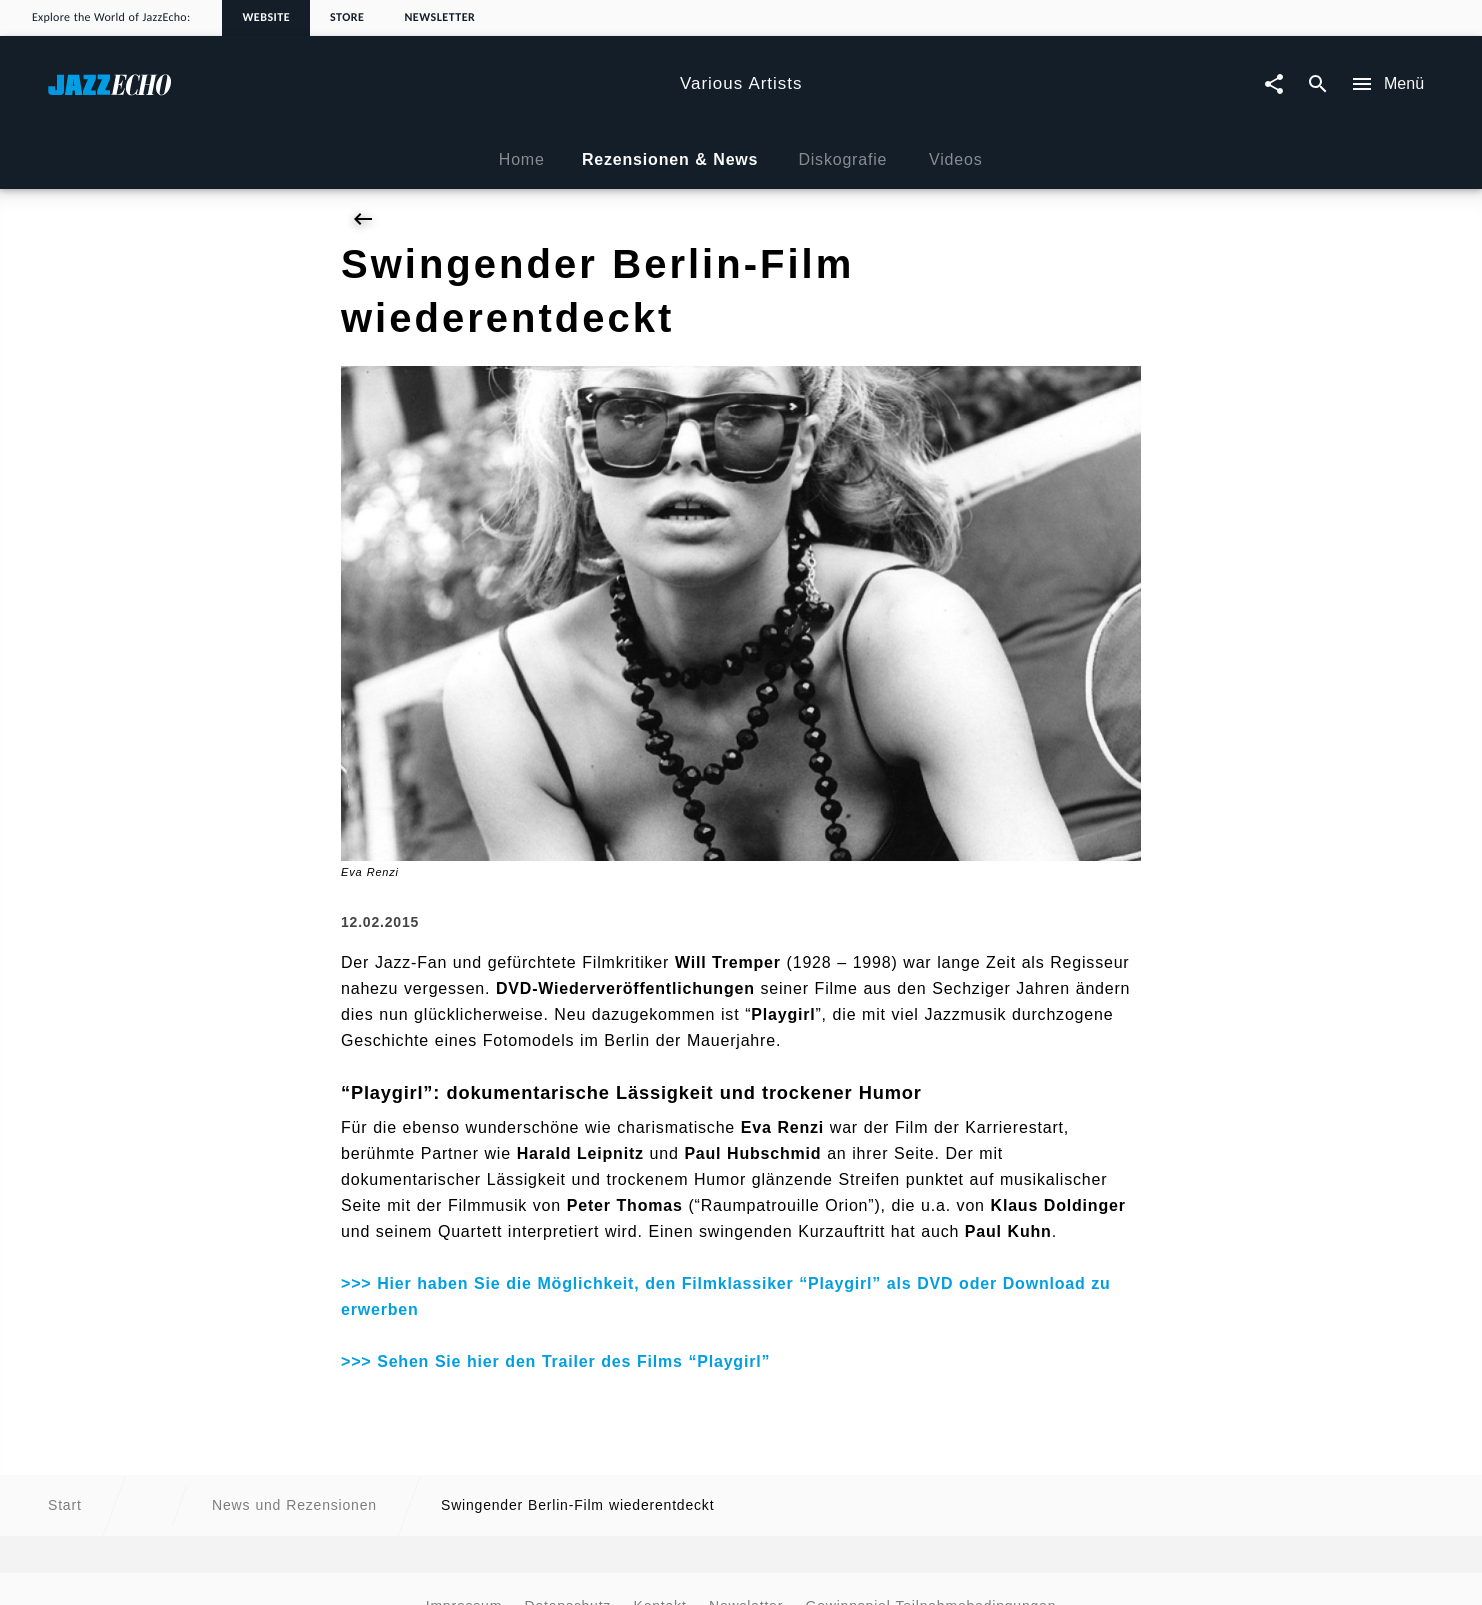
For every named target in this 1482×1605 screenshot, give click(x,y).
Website (266, 18)
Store (347, 18)
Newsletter (439, 18)
